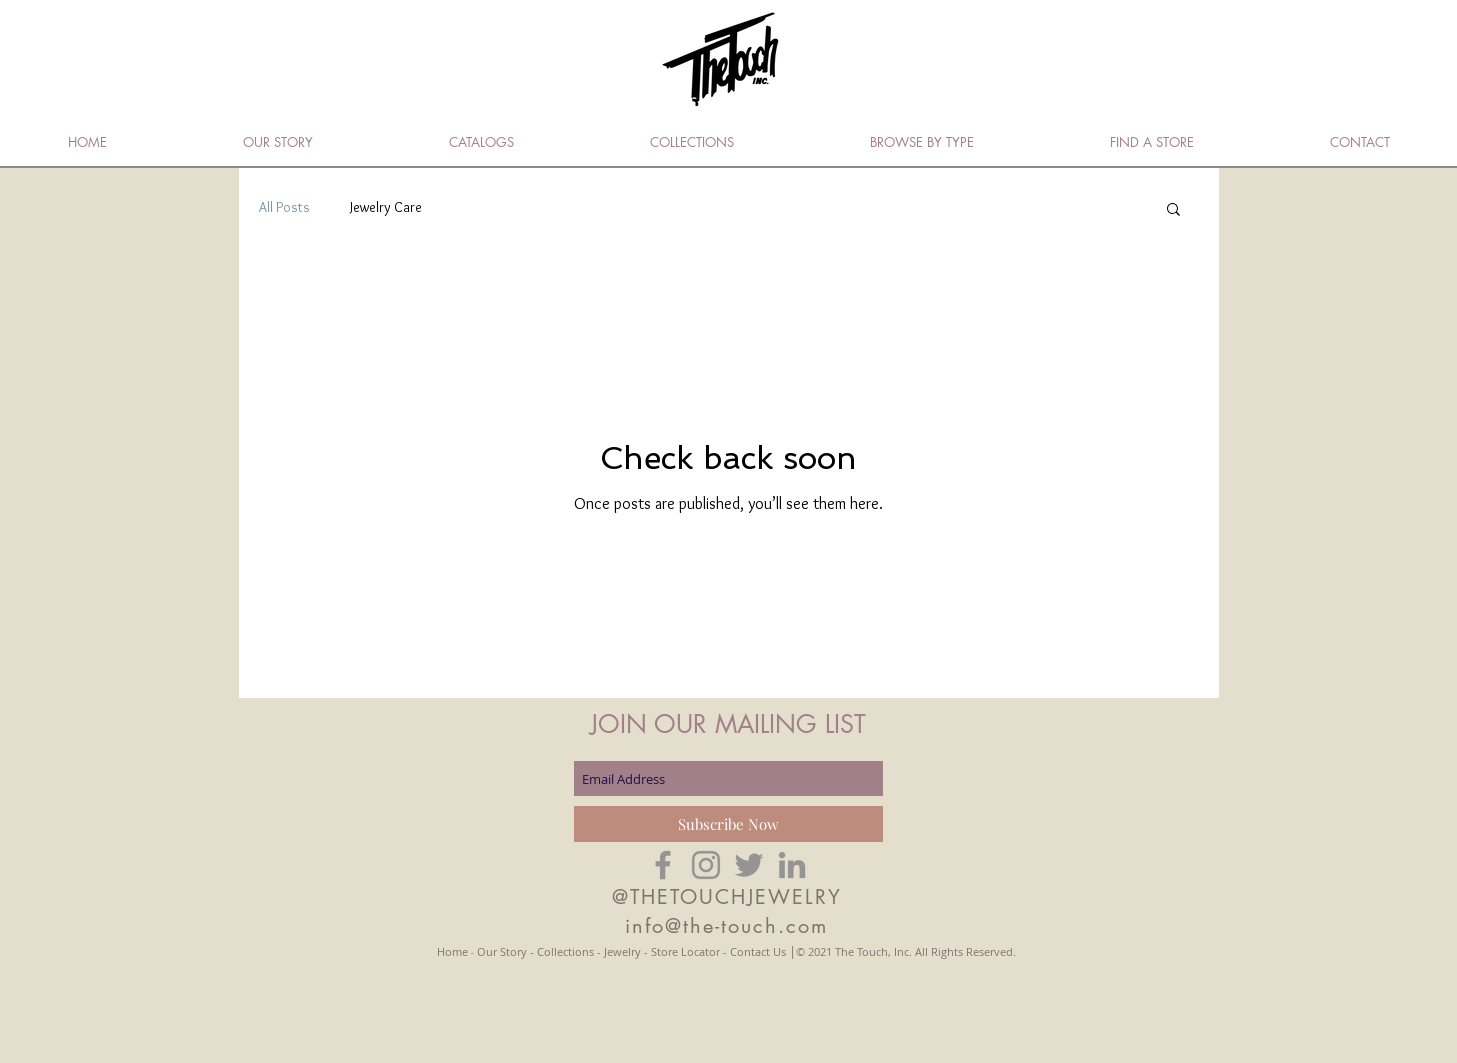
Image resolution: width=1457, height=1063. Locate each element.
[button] (1173, 210)
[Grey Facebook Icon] (663, 865)
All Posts (284, 207)
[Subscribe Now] (728, 824)
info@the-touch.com (726, 926)
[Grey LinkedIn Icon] (792, 865)
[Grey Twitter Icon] (749, 865)
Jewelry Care (386, 207)
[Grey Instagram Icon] (706, 865)
